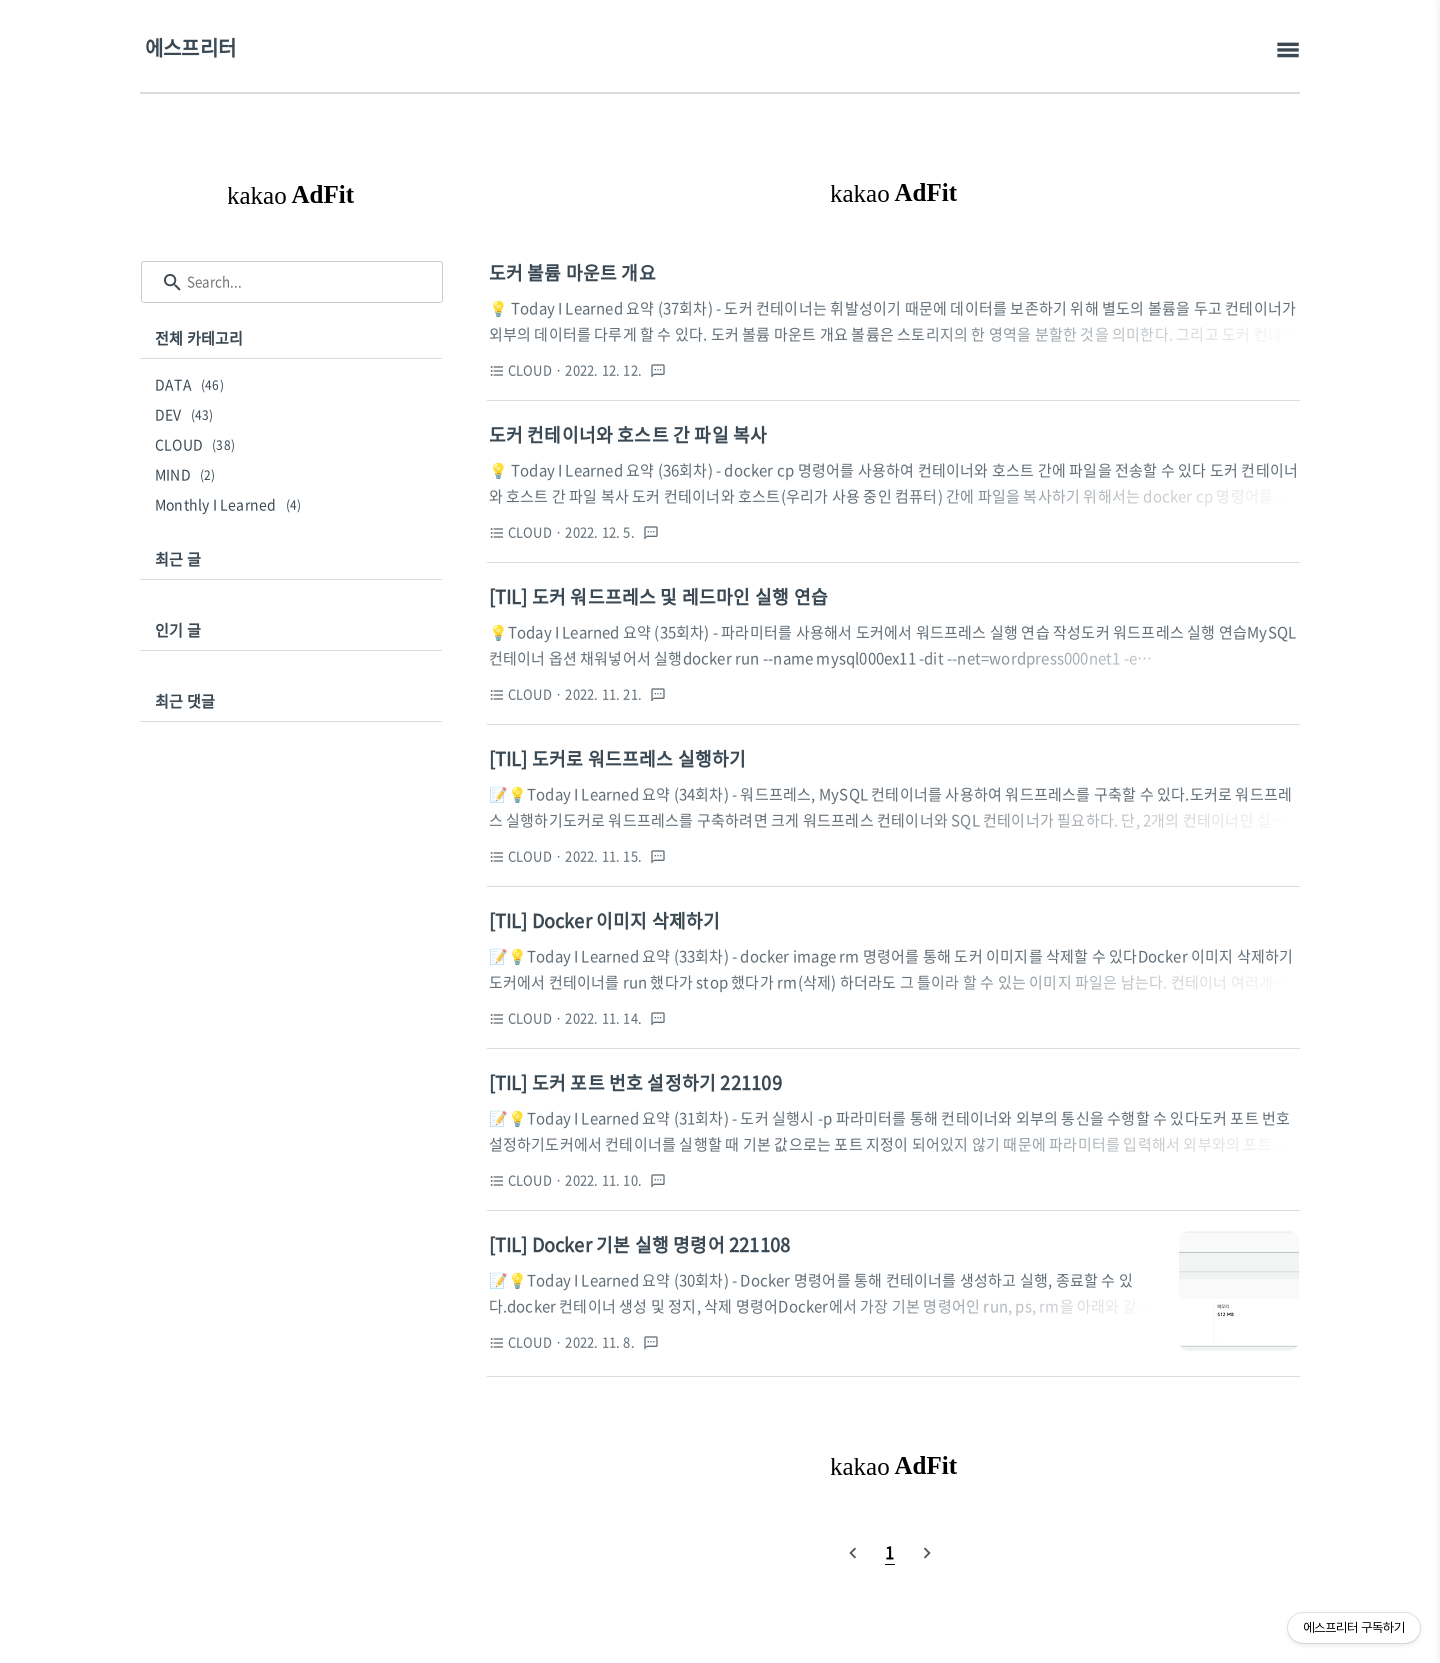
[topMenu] (1287, 50)
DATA (192, 384)
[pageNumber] (889, 1552)
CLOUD (198, 444)
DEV (187, 414)
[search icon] (172, 282)
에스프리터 (190, 47)
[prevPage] (853, 1552)
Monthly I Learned (231, 504)
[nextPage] (927, 1552)
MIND (188, 474)
